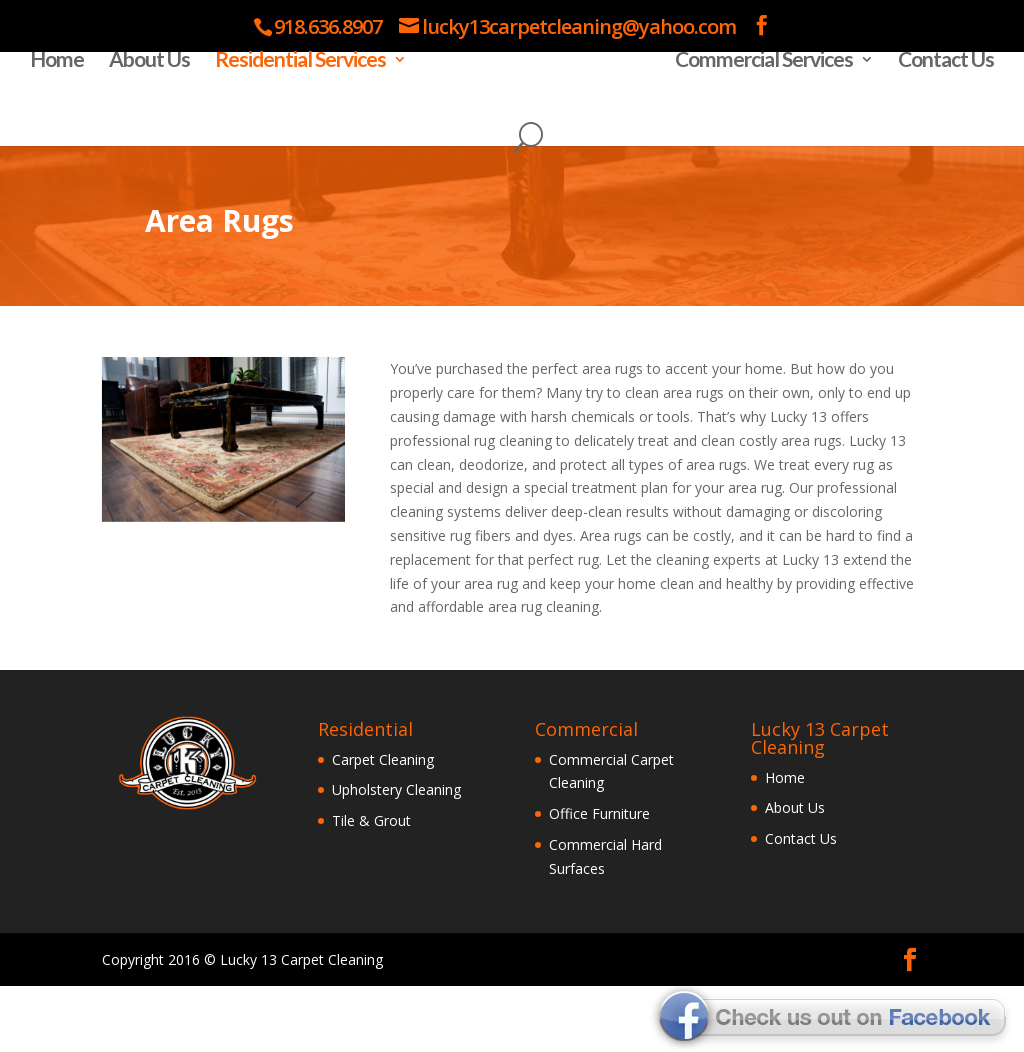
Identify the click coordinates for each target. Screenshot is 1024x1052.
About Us (154, 127)
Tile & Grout (371, 886)
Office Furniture (599, 879)
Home (62, 127)
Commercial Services (759, 127)
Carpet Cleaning (383, 824)
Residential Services (305, 127)
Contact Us (941, 127)
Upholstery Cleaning (396, 855)
